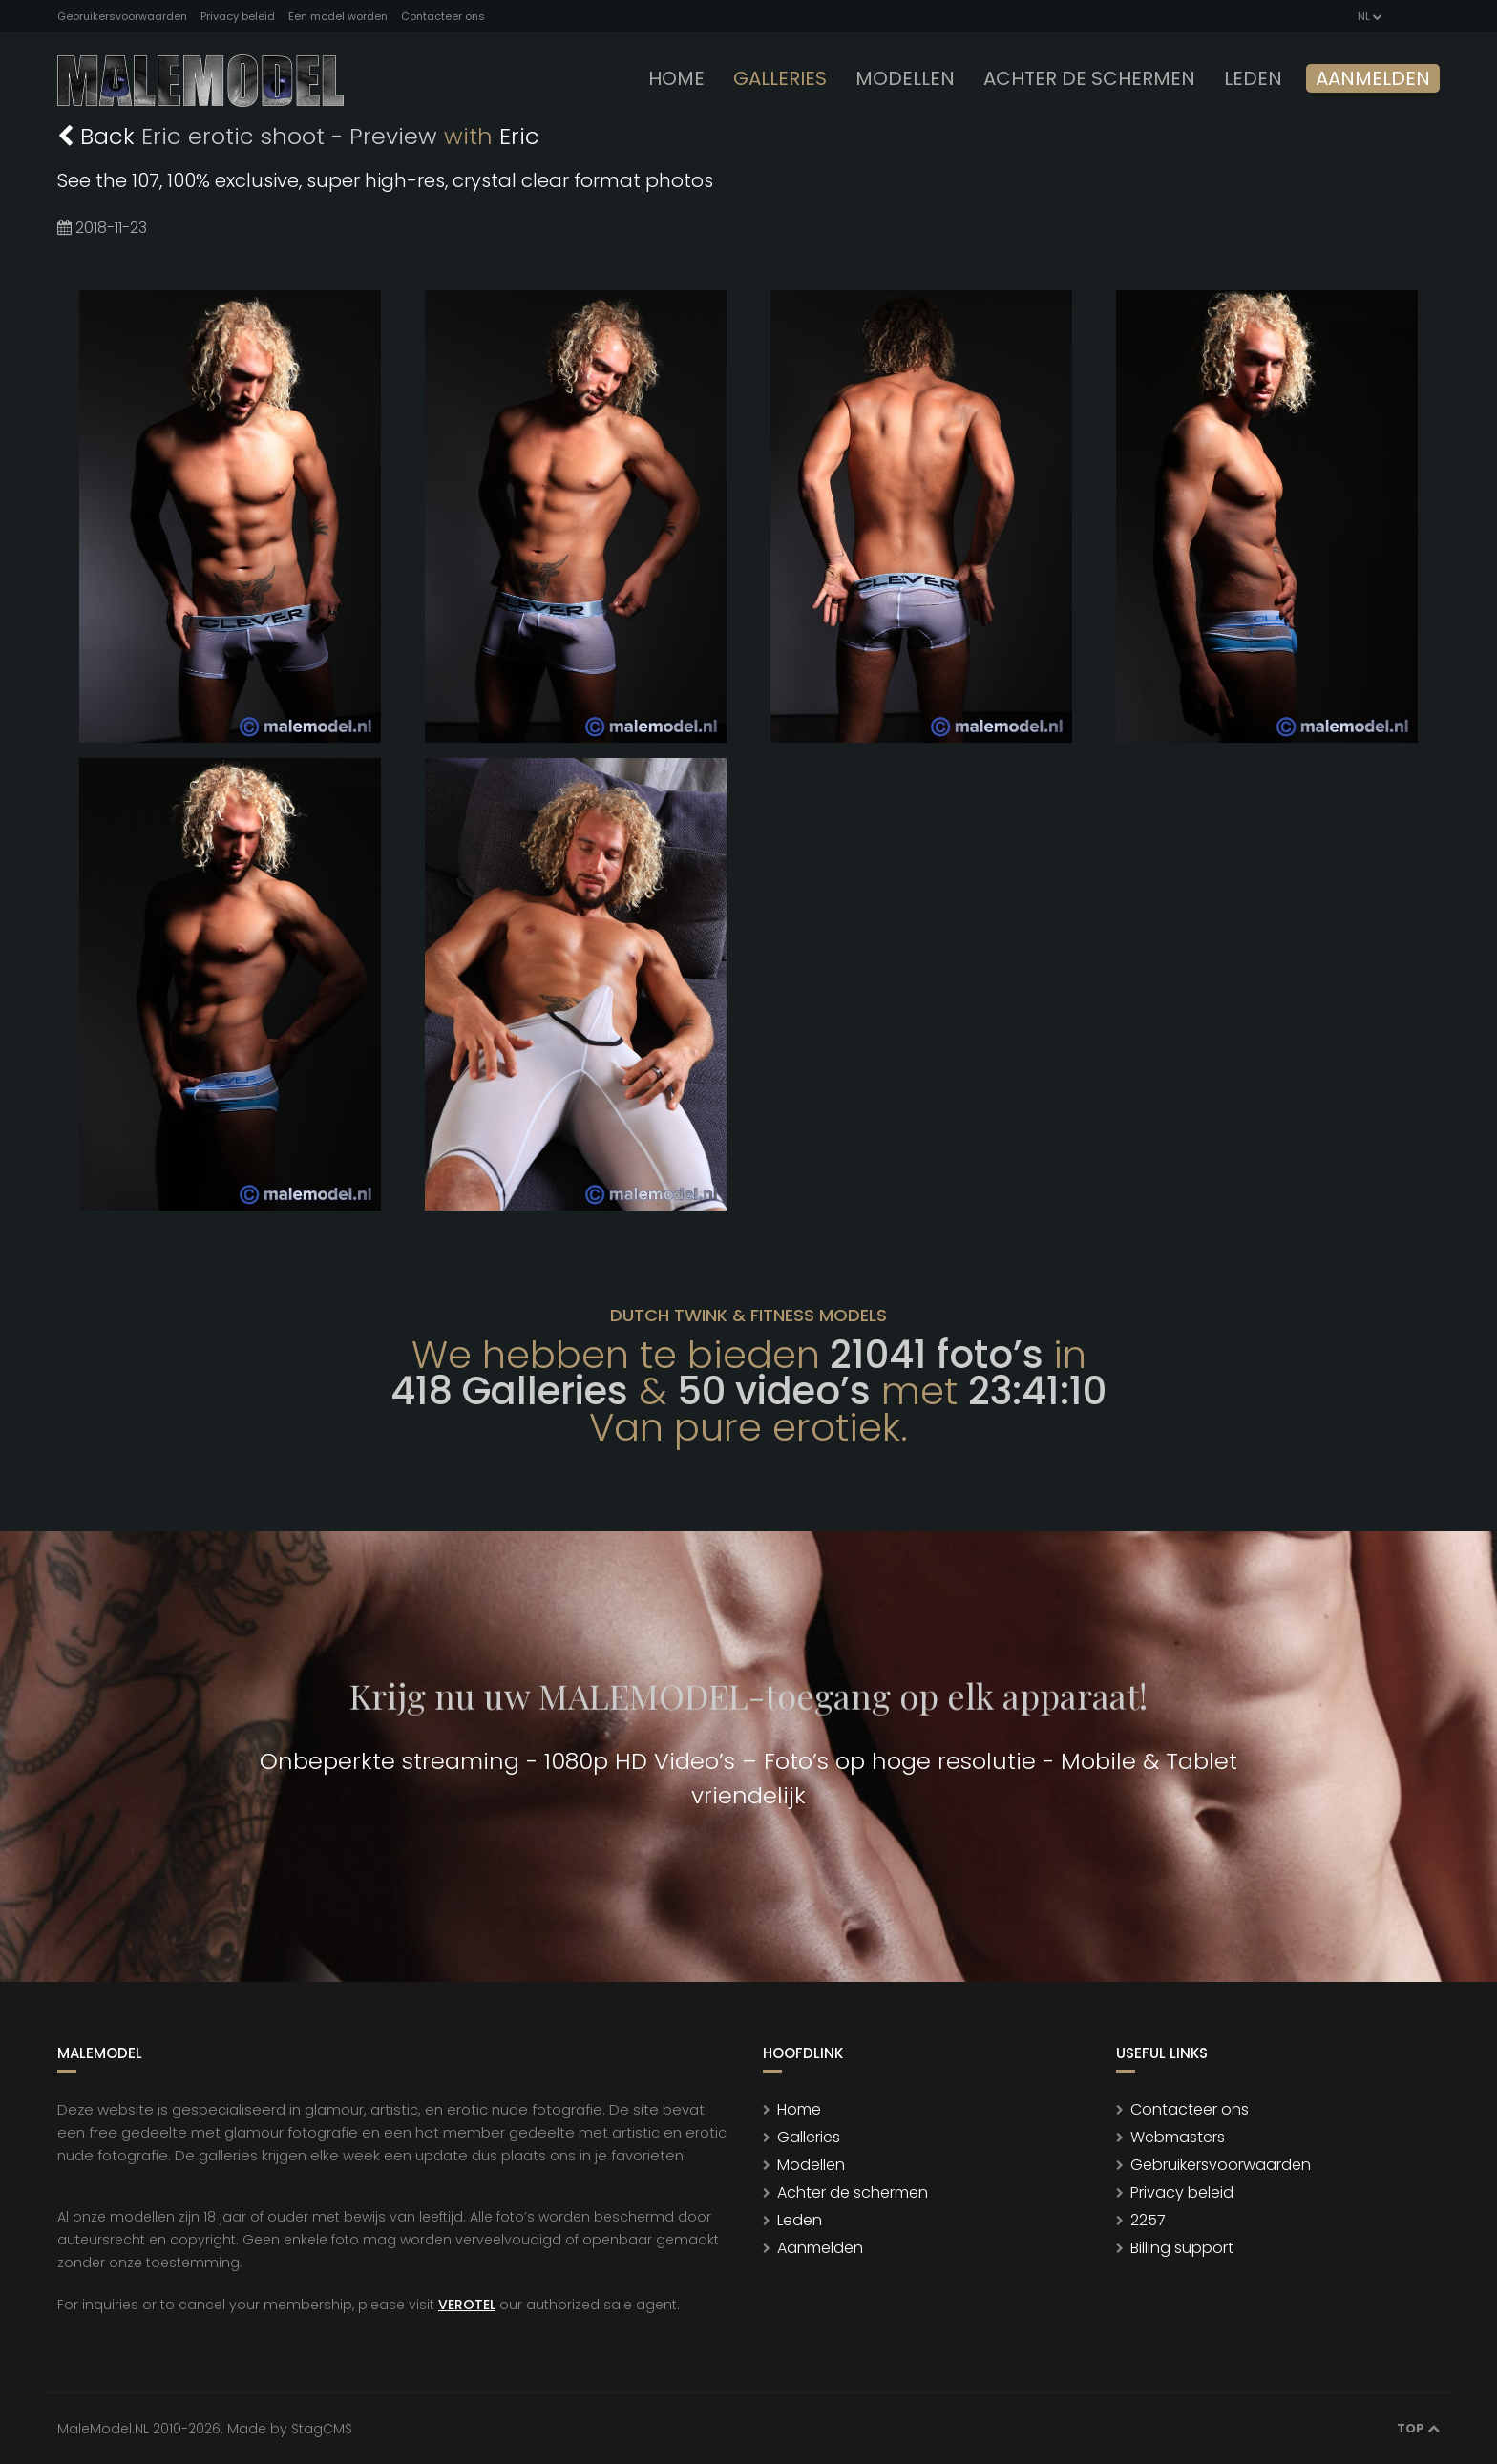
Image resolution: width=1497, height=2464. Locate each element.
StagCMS (321, 2428)
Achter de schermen (1089, 78)
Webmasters (1177, 2137)
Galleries (780, 78)
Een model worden (338, 16)
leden (1253, 78)
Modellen (811, 2165)
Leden (799, 2220)
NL (1368, 16)
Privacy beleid (237, 16)
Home (676, 78)
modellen (905, 78)
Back (99, 136)
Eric (519, 136)
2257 (1148, 2220)
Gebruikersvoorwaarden (122, 16)
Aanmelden (1373, 78)
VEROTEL (466, 2304)
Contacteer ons (443, 16)
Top (1418, 2428)
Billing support (1181, 2248)
